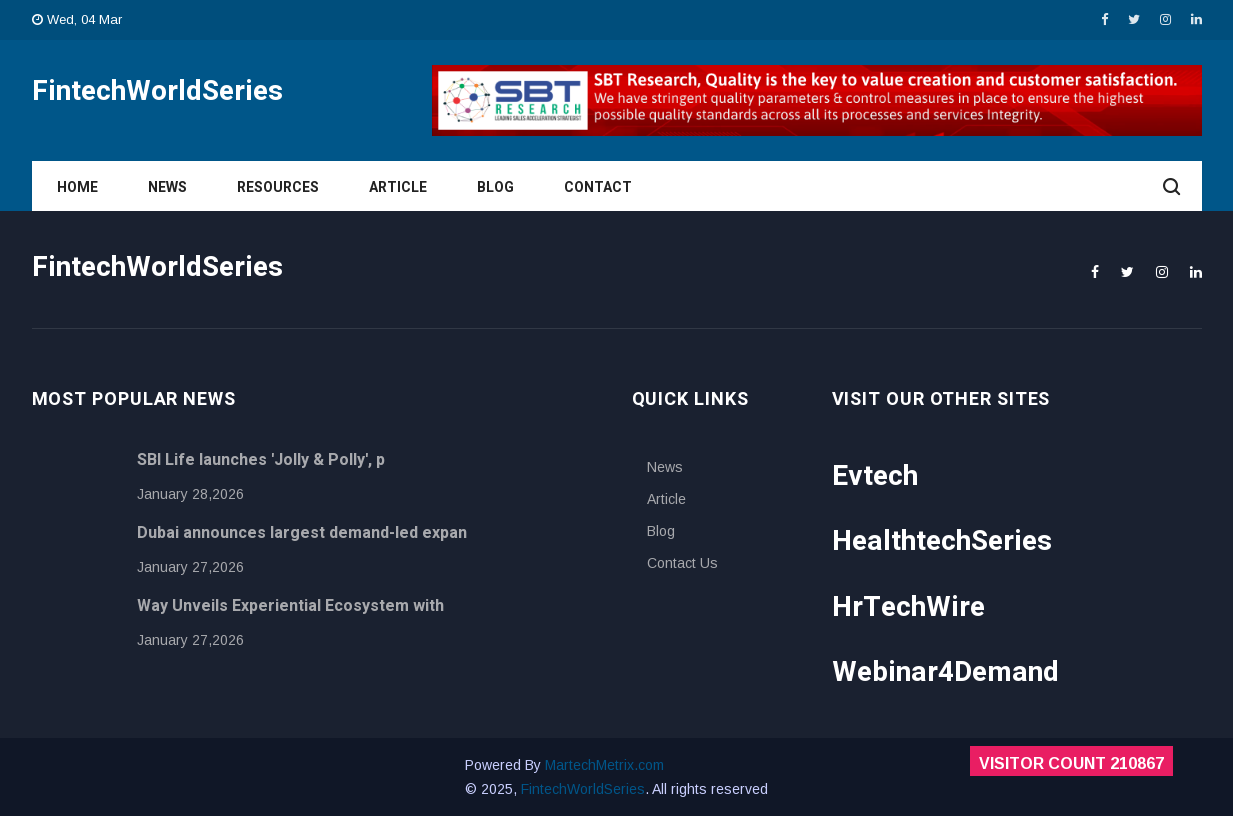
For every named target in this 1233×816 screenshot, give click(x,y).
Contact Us (682, 563)
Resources (278, 187)
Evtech (875, 476)
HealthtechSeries (942, 541)
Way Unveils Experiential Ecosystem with (290, 606)
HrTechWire (908, 607)
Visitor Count (1071, 763)
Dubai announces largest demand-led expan (302, 533)
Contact (598, 187)
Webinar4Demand (945, 672)
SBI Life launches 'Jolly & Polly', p (261, 460)
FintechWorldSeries (583, 789)
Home (77, 187)
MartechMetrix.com (604, 765)
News (167, 187)
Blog (495, 187)
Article (398, 187)
